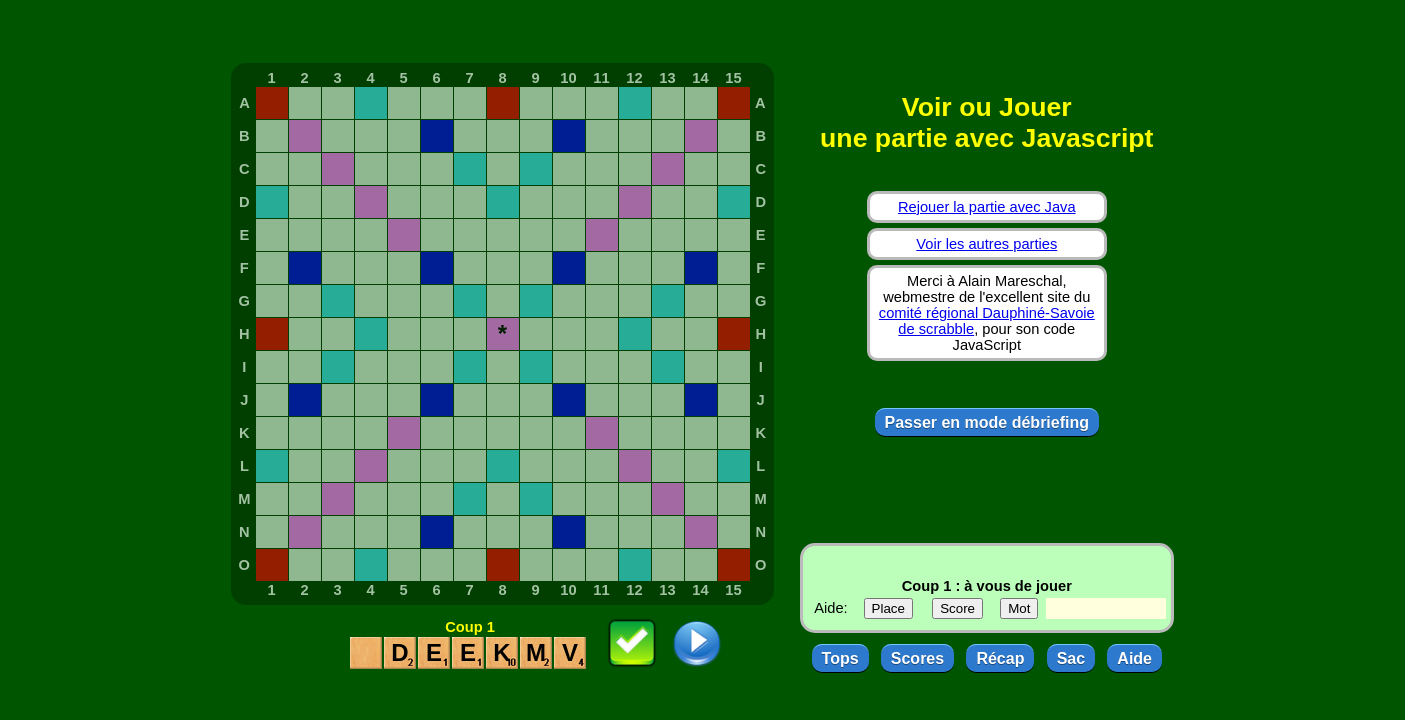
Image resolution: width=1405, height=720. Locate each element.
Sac (1071, 658)
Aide (1134, 658)
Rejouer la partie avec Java (987, 207)
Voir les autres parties (986, 244)
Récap (1000, 658)
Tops (840, 658)
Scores (917, 658)
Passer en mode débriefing (987, 422)
